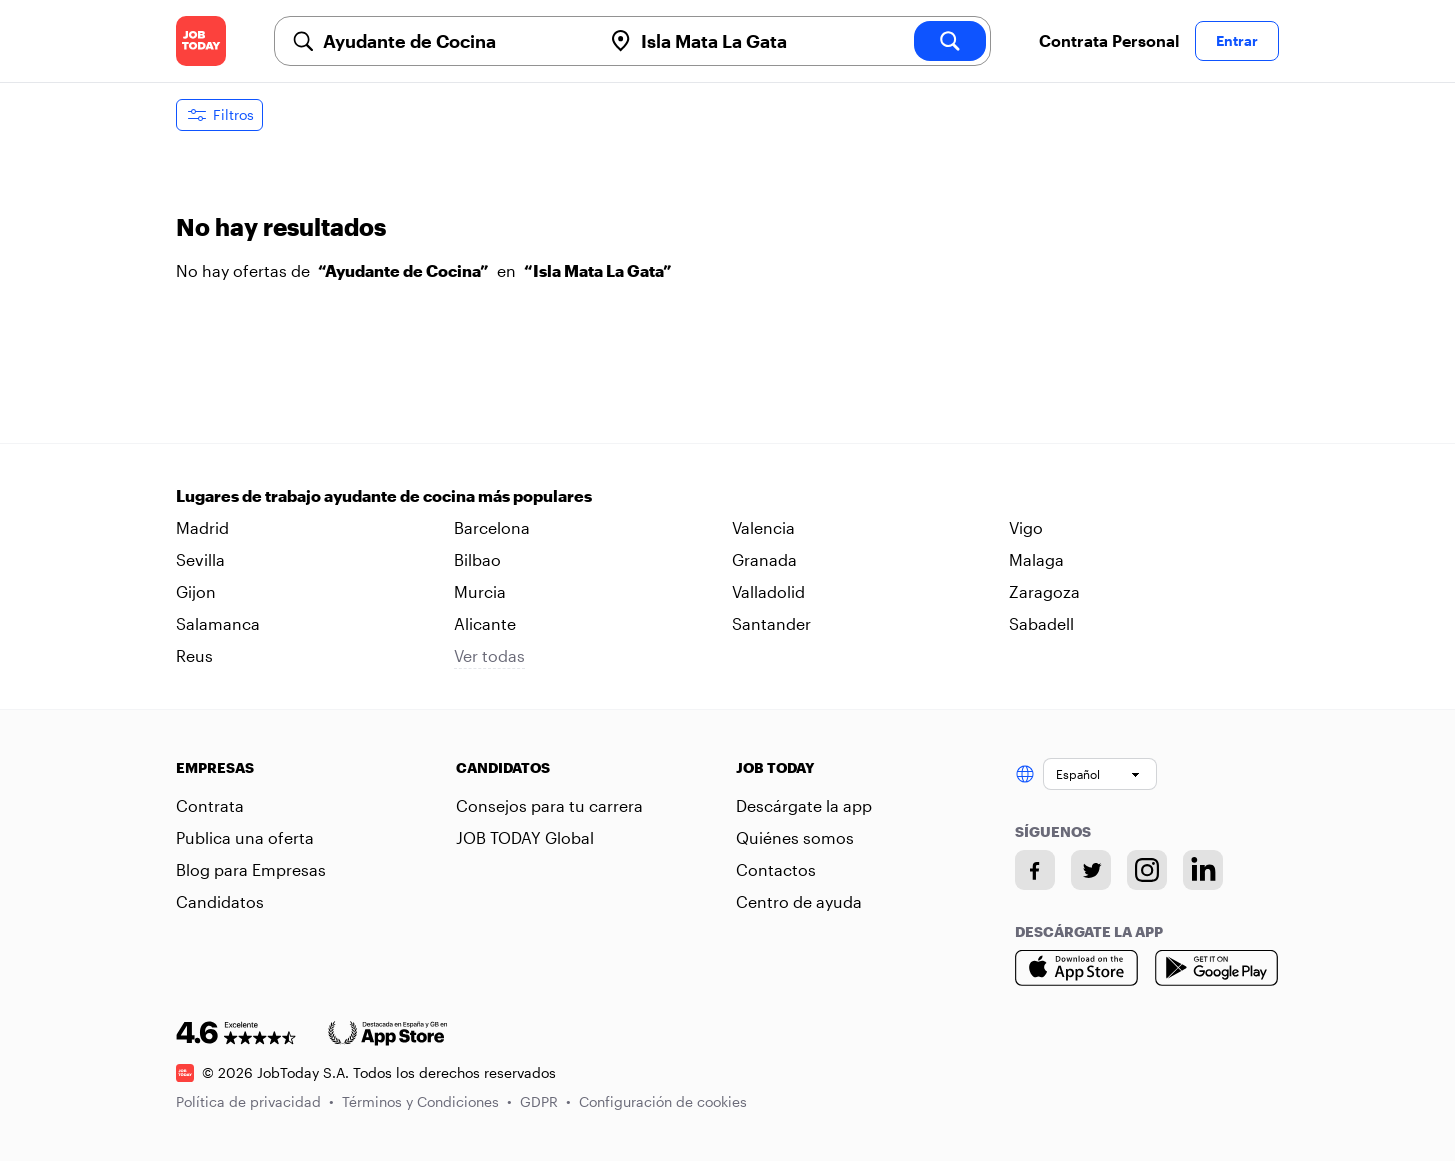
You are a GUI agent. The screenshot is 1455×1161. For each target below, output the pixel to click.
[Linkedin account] (1203, 870)
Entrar (1237, 40)
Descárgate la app (804, 805)
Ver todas (489, 655)
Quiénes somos (795, 837)
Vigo (1026, 527)
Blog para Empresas (251, 869)
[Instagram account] (1147, 870)
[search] (950, 41)
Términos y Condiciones (427, 1101)
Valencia (763, 527)
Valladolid (768, 591)
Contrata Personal (1109, 40)
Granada (764, 559)
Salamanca (218, 623)
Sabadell (1041, 623)
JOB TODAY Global (525, 837)
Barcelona (492, 527)
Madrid (202, 527)
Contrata (210, 805)
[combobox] (454, 41)
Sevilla (200, 559)
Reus (194, 655)
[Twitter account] (1091, 870)
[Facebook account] (1035, 870)
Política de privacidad (255, 1101)
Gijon (196, 591)
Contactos (776, 869)
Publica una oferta (245, 837)
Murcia (480, 591)
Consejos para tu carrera (549, 805)
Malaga (1036, 559)
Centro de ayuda (799, 901)
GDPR (545, 1101)
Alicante (485, 623)
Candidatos (220, 901)
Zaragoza (1044, 591)
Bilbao (477, 559)
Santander (771, 623)
